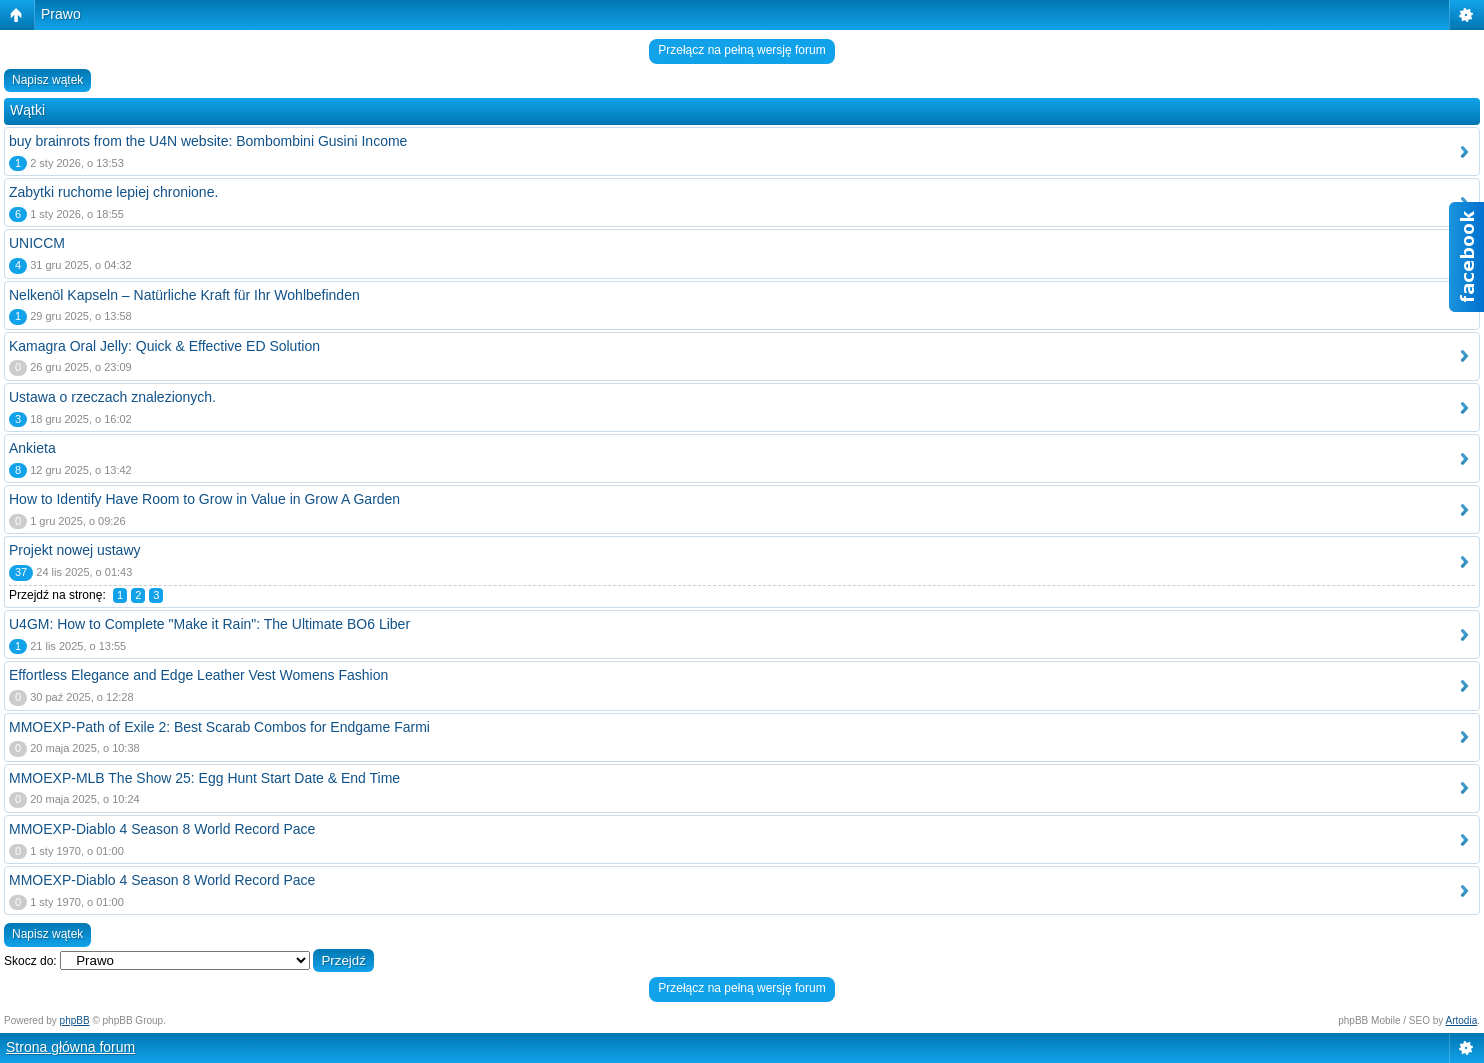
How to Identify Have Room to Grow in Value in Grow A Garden (204, 499)
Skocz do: (30, 961)
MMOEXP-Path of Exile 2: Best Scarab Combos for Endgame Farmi (219, 727)
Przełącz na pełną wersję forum (741, 50)
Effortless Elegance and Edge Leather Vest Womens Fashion (198, 675)
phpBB (75, 1020)
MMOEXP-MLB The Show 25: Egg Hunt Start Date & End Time (204, 778)
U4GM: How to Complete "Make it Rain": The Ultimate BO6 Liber (209, 624)
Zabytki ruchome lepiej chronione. (113, 192)
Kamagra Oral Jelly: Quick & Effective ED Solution (164, 346)
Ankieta (32, 448)
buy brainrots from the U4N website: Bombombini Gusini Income (208, 141)
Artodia (1462, 1020)
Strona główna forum (70, 1047)
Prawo (61, 14)
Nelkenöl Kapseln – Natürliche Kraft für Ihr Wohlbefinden (184, 295)
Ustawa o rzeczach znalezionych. (112, 397)
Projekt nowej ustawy (75, 550)
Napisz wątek (47, 80)
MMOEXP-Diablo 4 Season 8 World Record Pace (162, 829)
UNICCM (37, 243)
